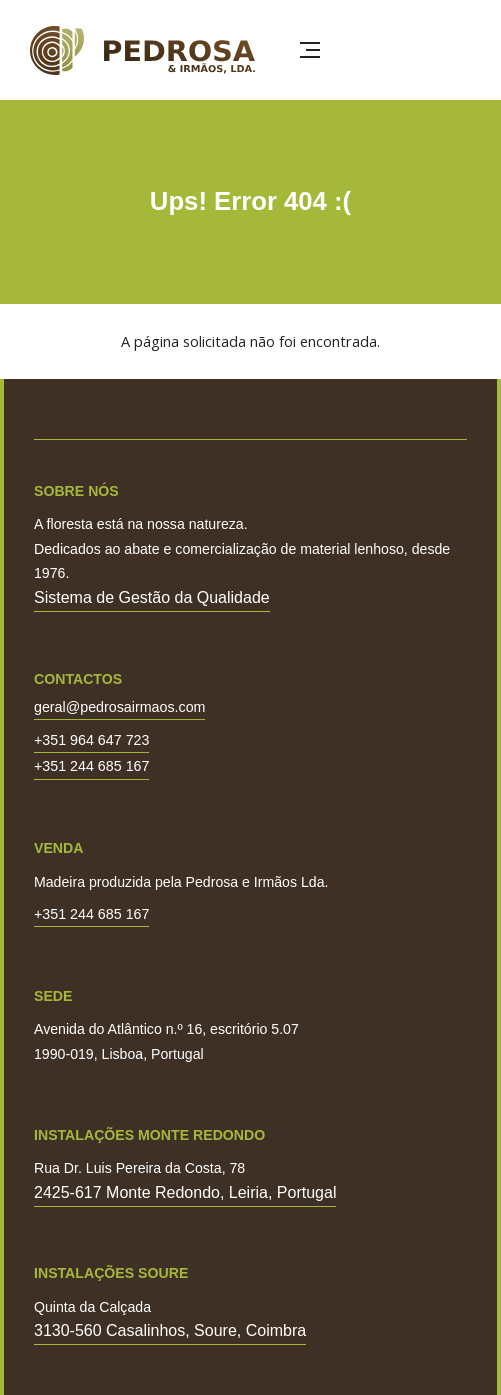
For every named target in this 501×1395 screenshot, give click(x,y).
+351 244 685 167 (91, 766)
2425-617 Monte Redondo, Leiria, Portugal (185, 1192)
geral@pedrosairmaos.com (119, 707)
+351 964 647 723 (91, 740)
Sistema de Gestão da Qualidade (152, 597)
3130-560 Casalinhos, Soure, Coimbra (170, 1330)
